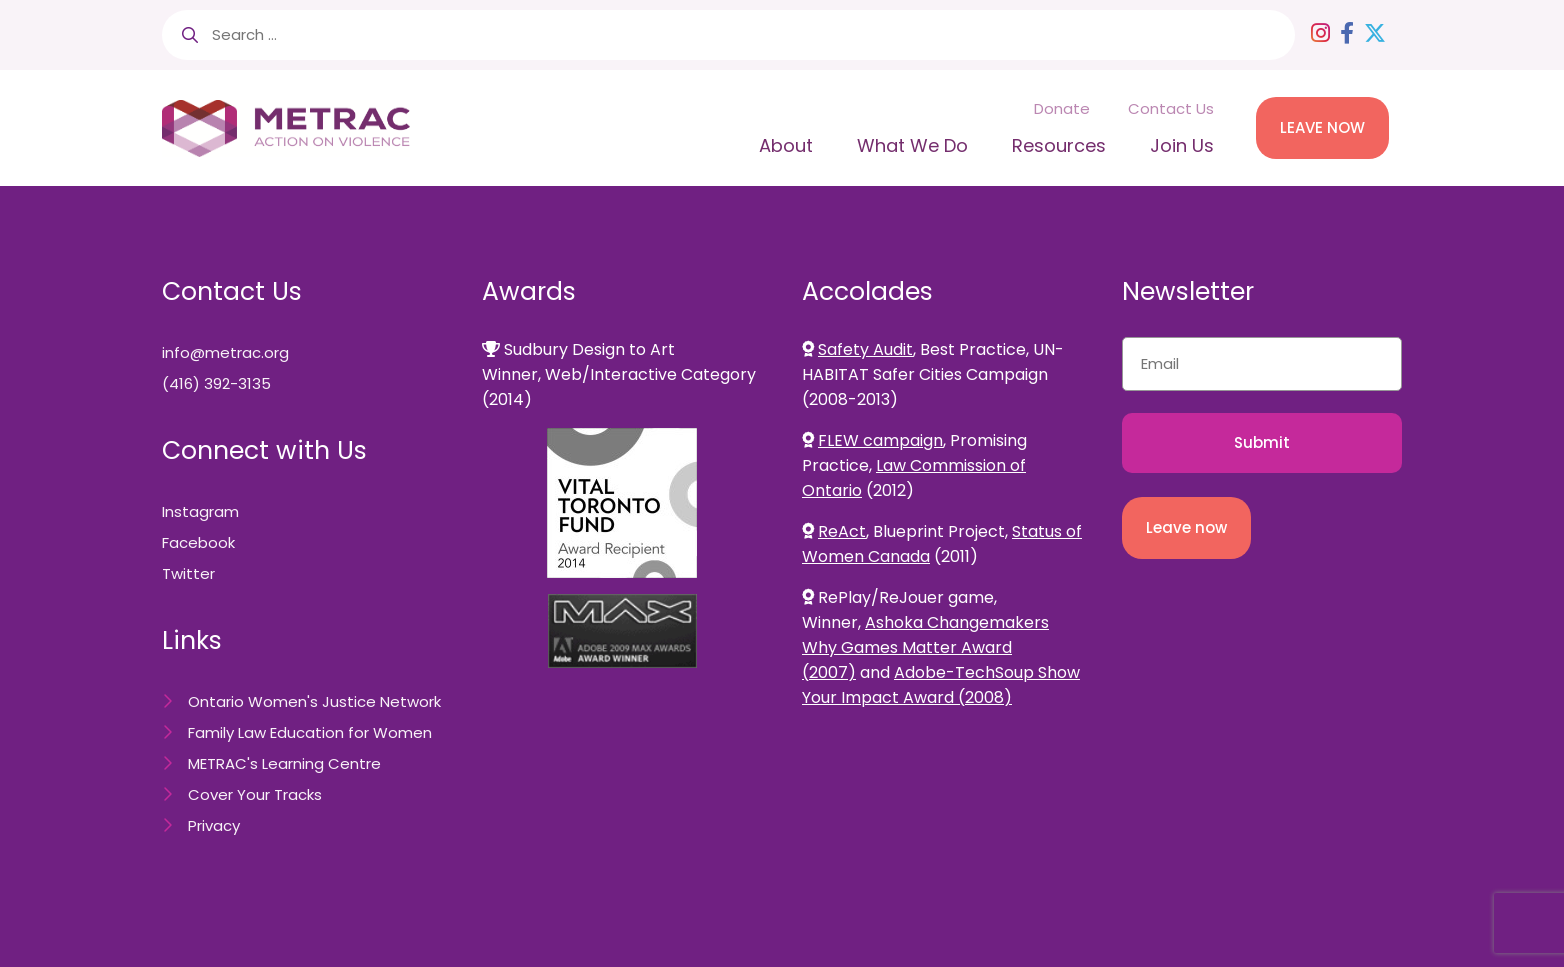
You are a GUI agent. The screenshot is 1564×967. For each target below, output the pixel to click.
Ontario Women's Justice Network (314, 701)
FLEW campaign (880, 440)
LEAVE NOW (1322, 127)
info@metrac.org (225, 352)
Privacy (214, 825)
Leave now (1186, 527)
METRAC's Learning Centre (284, 763)
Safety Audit (865, 349)
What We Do (912, 145)
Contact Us (1171, 108)
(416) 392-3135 (216, 383)
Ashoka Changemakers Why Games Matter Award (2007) (925, 647)
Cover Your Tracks (255, 794)
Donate (1062, 108)
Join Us (1182, 145)
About (786, 145)
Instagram (200, 511)
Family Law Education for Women (310, 732)
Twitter (188, 573)
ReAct (842, 531)
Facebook (198, 542)
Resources (1059, 145)
